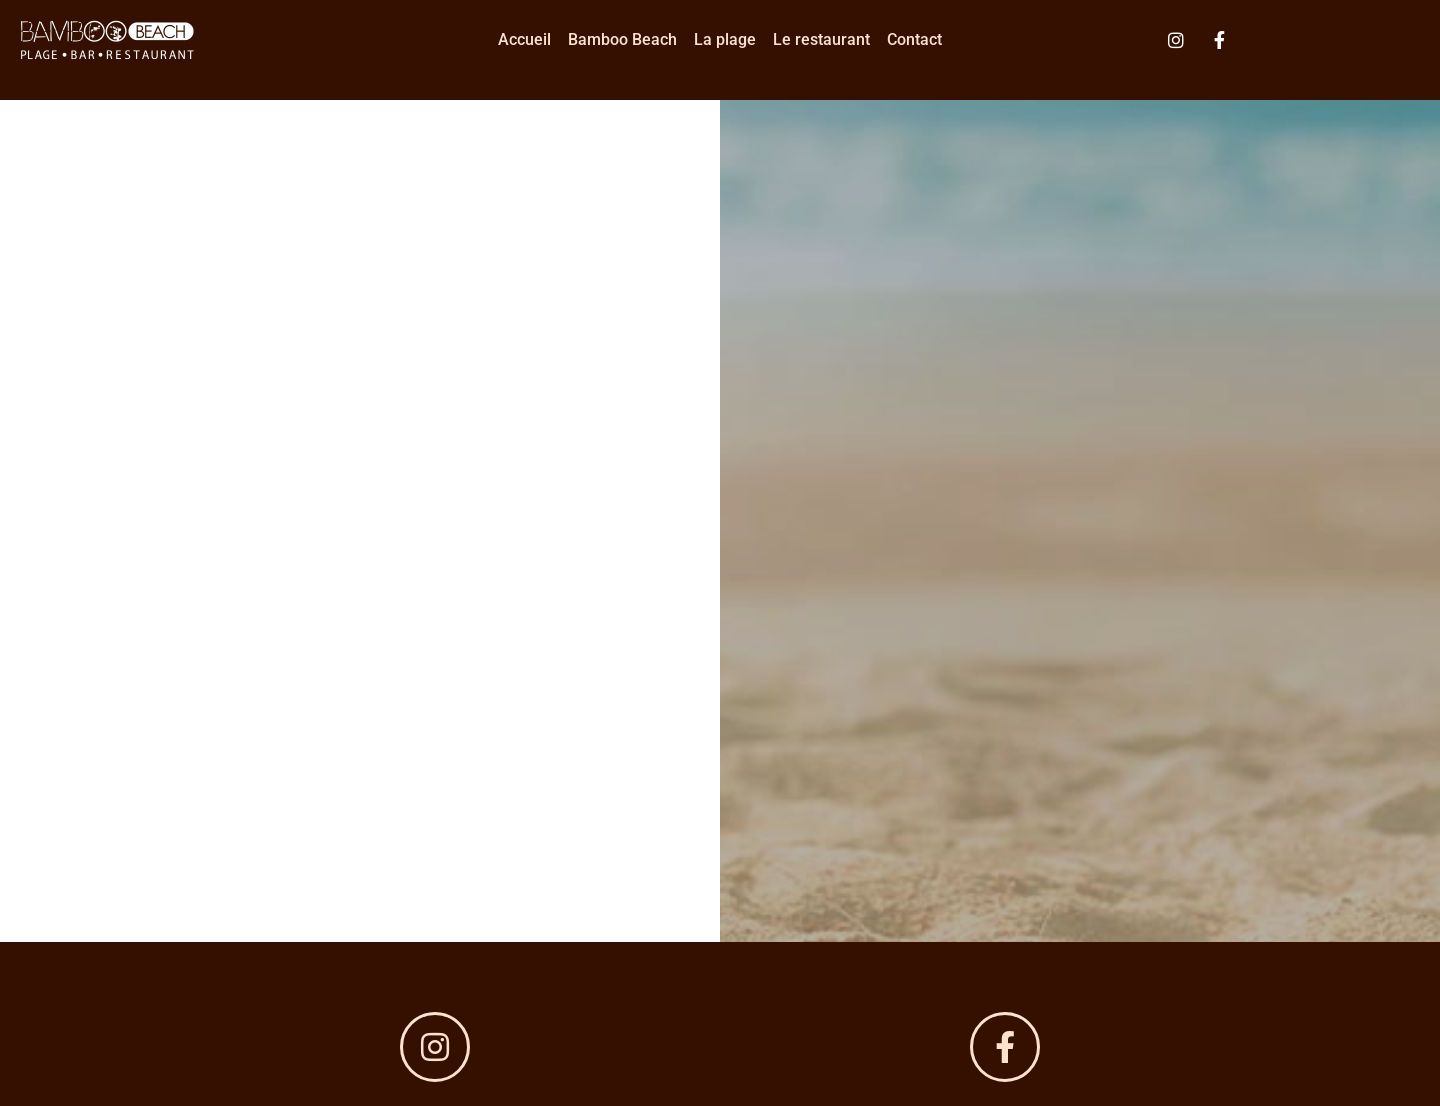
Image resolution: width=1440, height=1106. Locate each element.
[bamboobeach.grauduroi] (1005, 1047)
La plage (725, 39)
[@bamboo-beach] (435, 1047)
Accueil (524, 39)
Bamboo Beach (622, 39)
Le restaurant (821, 39)
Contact (914, 39)
